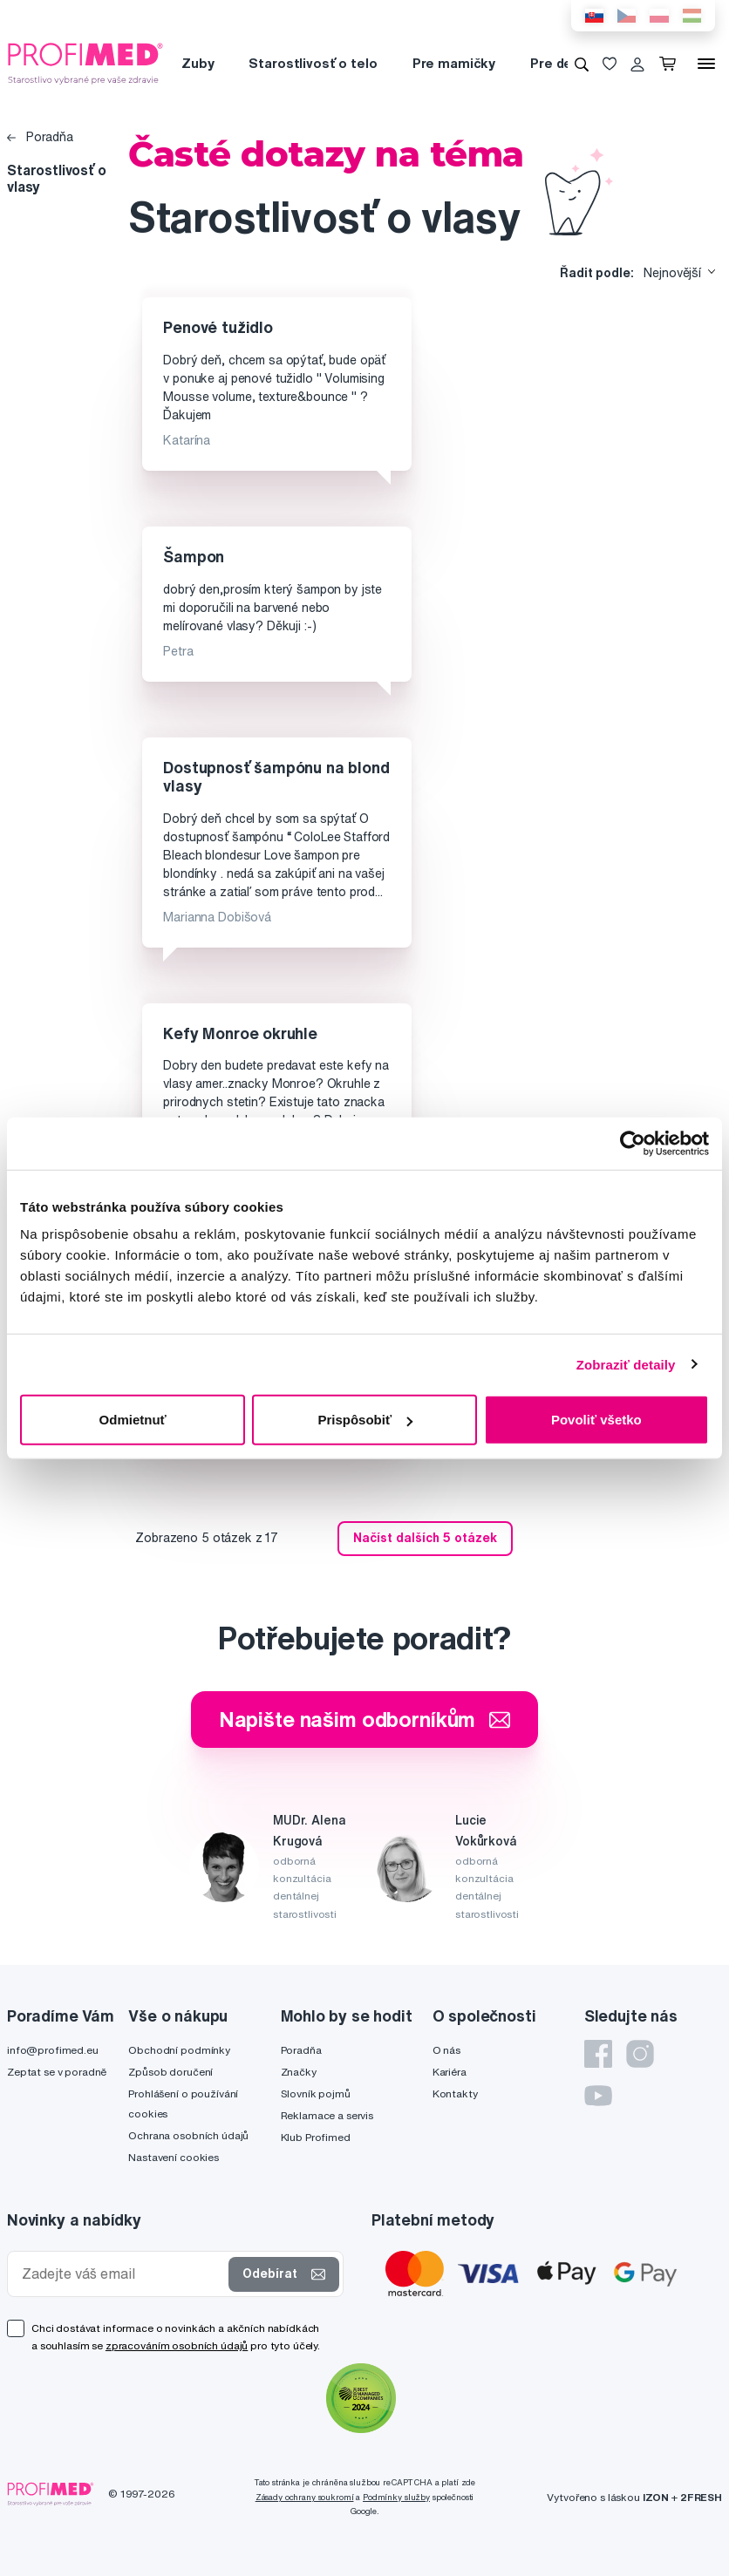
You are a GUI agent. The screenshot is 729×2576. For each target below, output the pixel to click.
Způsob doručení (170, 2071)
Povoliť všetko (596, 1419)
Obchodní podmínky (179, 2050)
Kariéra (450, 2071)
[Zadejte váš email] (121, 2274)
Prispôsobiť (364, 1419)
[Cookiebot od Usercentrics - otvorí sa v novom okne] (632, 1143)
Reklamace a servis (327, 2115)
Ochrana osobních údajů (188, 2135)
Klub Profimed (316, 2137)
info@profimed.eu (53, 2050)
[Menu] (706, 63)
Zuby (197, 63)
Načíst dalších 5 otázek (425, 1538)
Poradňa (40, 137)
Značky (299, 2071)
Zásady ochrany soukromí (304, 2497)
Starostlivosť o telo (313, 63)
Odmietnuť (133, 1419)
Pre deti (556, 63)
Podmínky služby (396, 2497)
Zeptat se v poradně (56, 2071)
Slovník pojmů (316, 2093)
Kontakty (455, 2093)
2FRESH (701, 2497)
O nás (446, 2050)
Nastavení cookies (173, 2157)
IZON (656, 2497)
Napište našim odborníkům (365, 1719)
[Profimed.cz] (85, 63)
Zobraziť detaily (626, 1363)
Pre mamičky (453, 63)
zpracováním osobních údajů (177, 2345)
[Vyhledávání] (581, 64)
